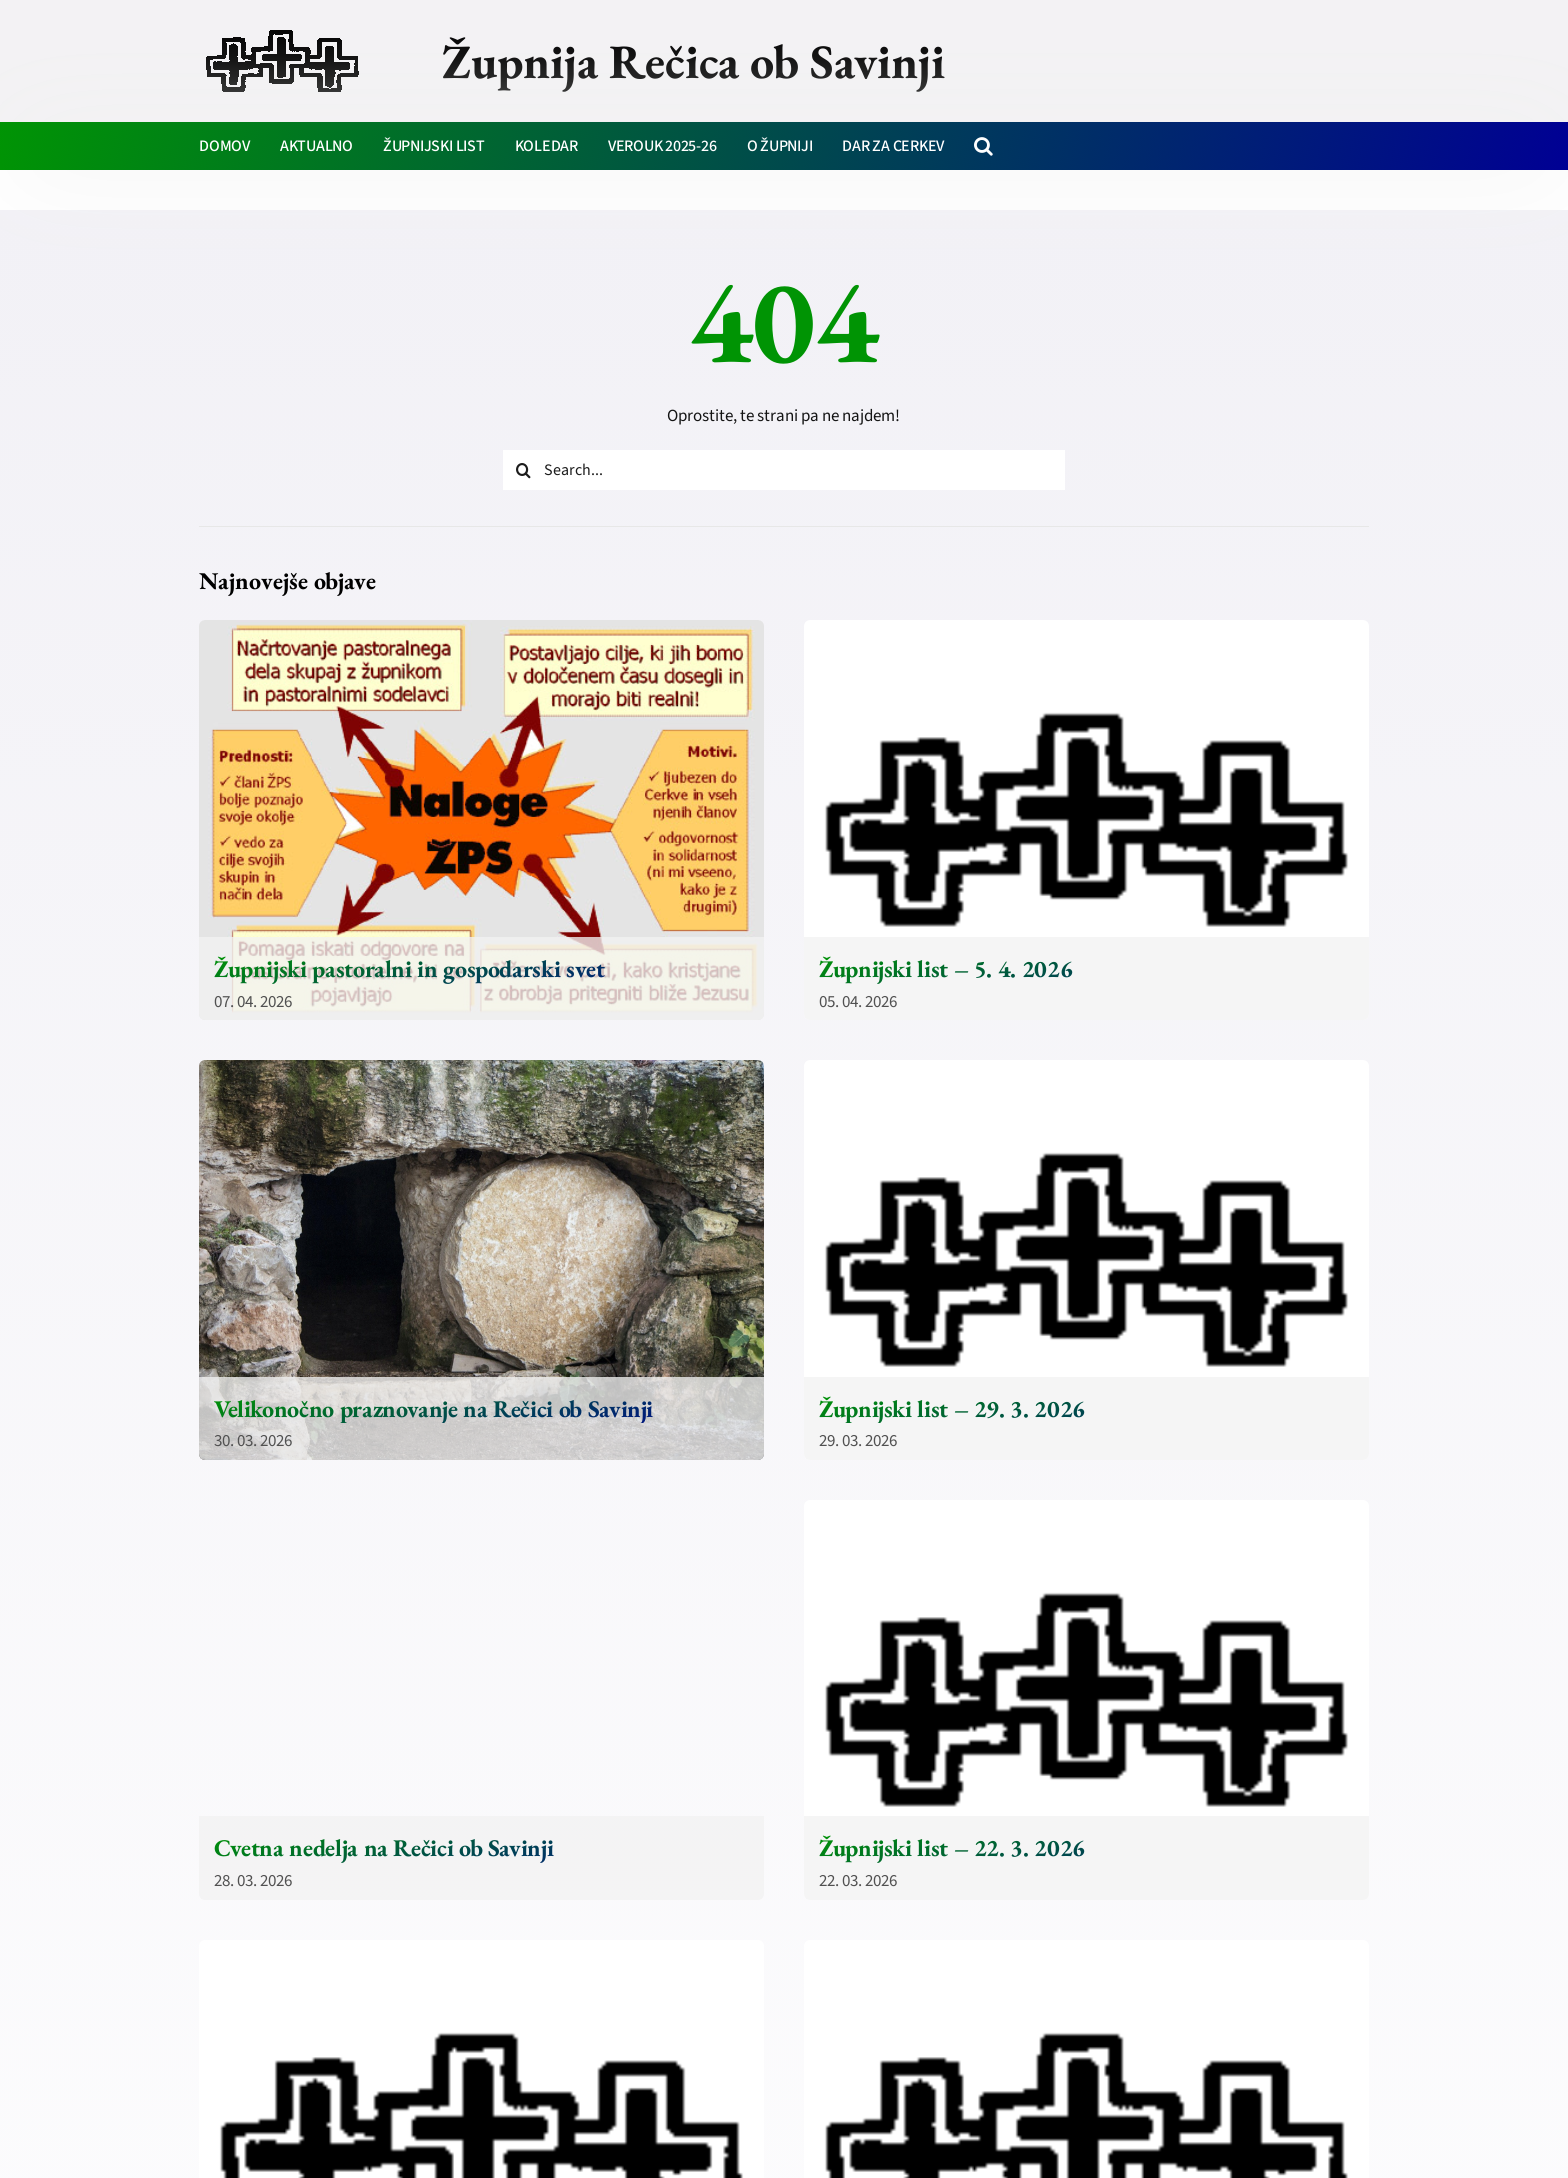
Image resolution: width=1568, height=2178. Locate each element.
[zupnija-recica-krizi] (282, 32)
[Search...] (784, 470)
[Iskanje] (523, 470)
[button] (983, 146)
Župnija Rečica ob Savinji (693, 61)
